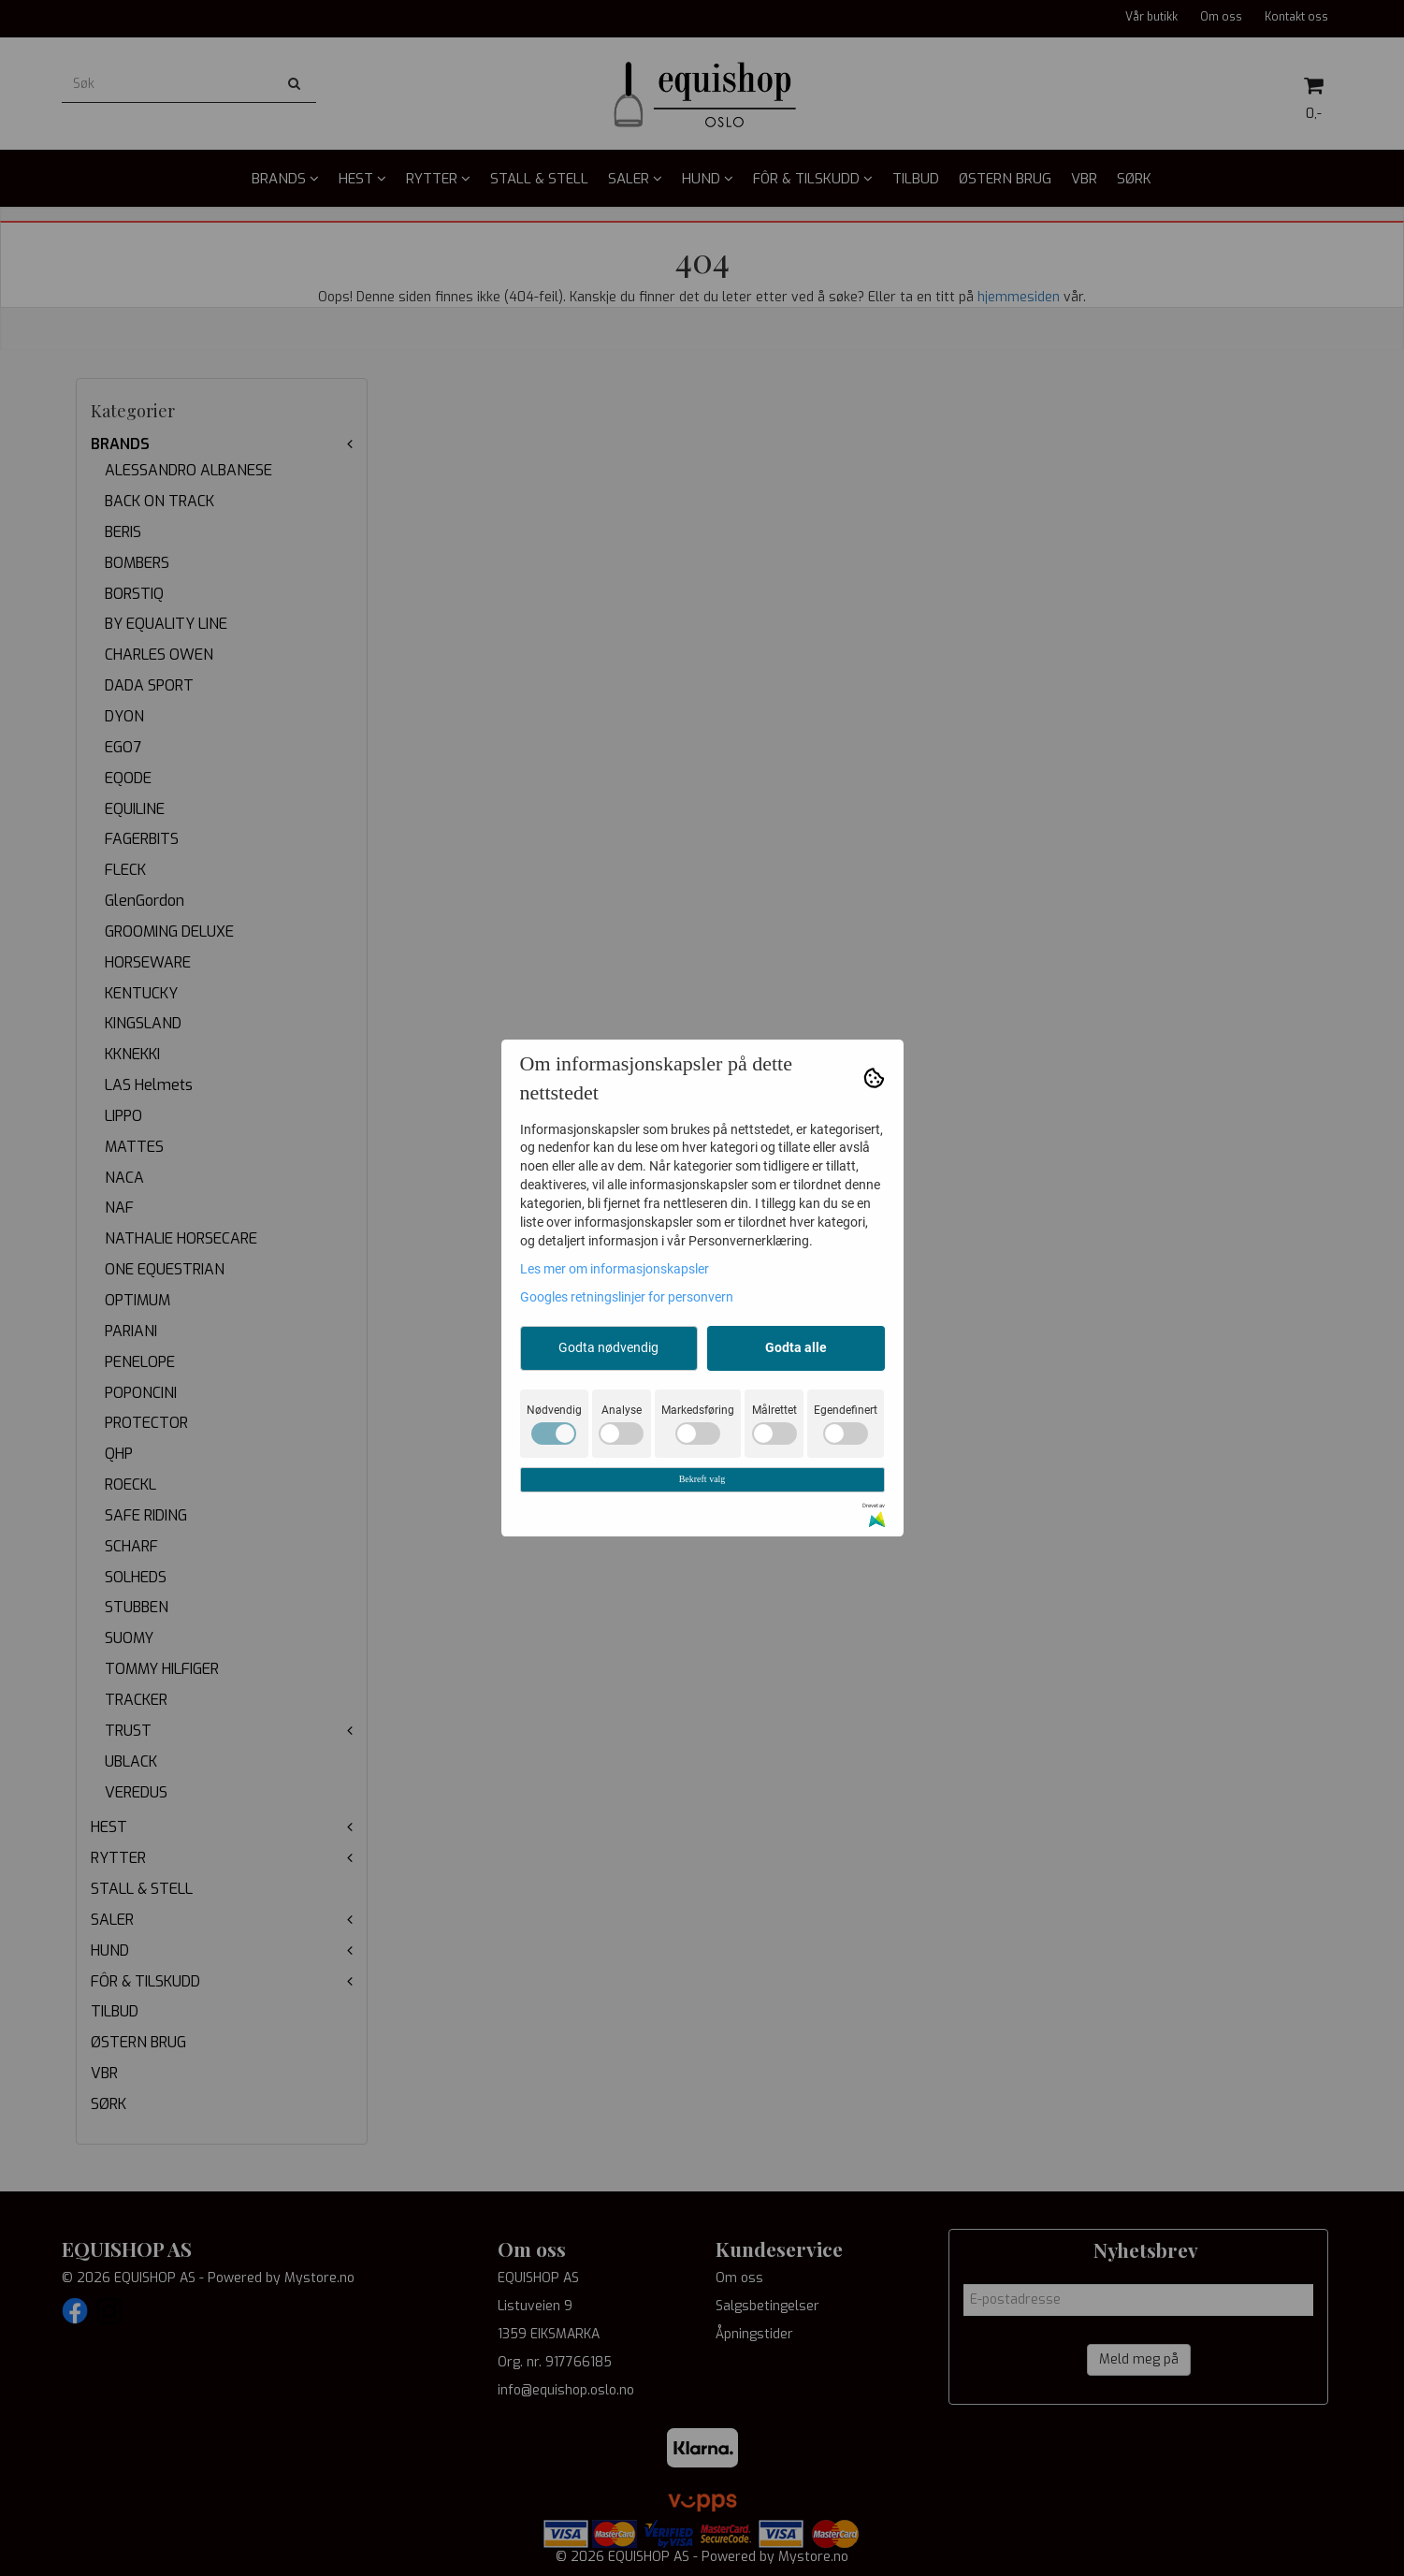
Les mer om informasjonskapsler (614, 1268)
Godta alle (796, 1347)
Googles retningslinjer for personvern (626, 1296)
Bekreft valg (702, 1479)
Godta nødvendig (608, 1347)
